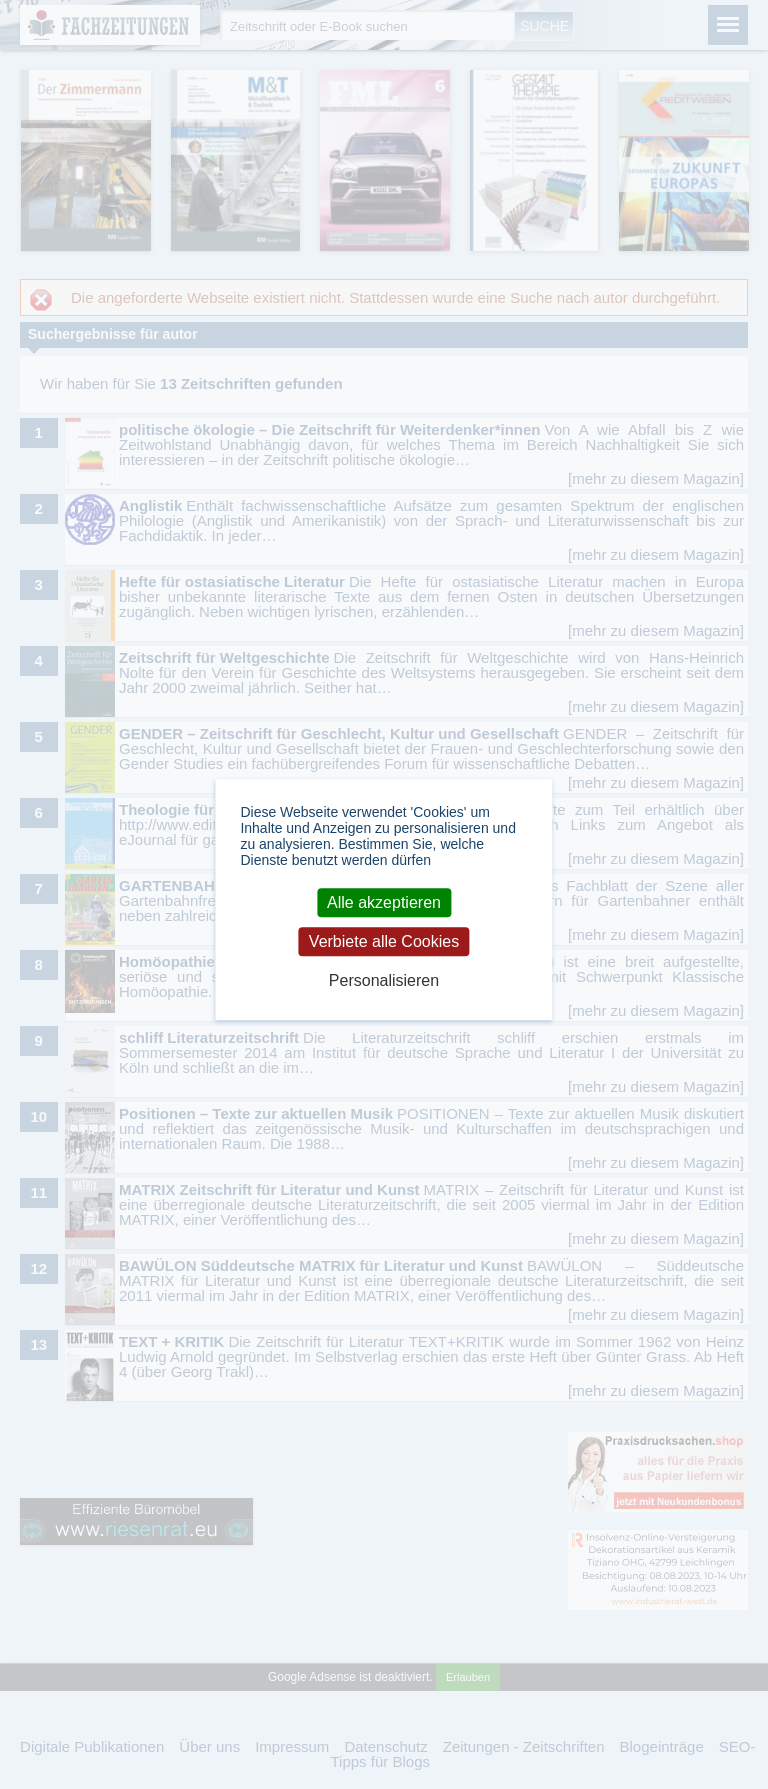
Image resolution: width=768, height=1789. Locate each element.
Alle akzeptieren (384, 902)
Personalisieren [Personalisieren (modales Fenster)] (384, 980)
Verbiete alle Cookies (384, 941)
